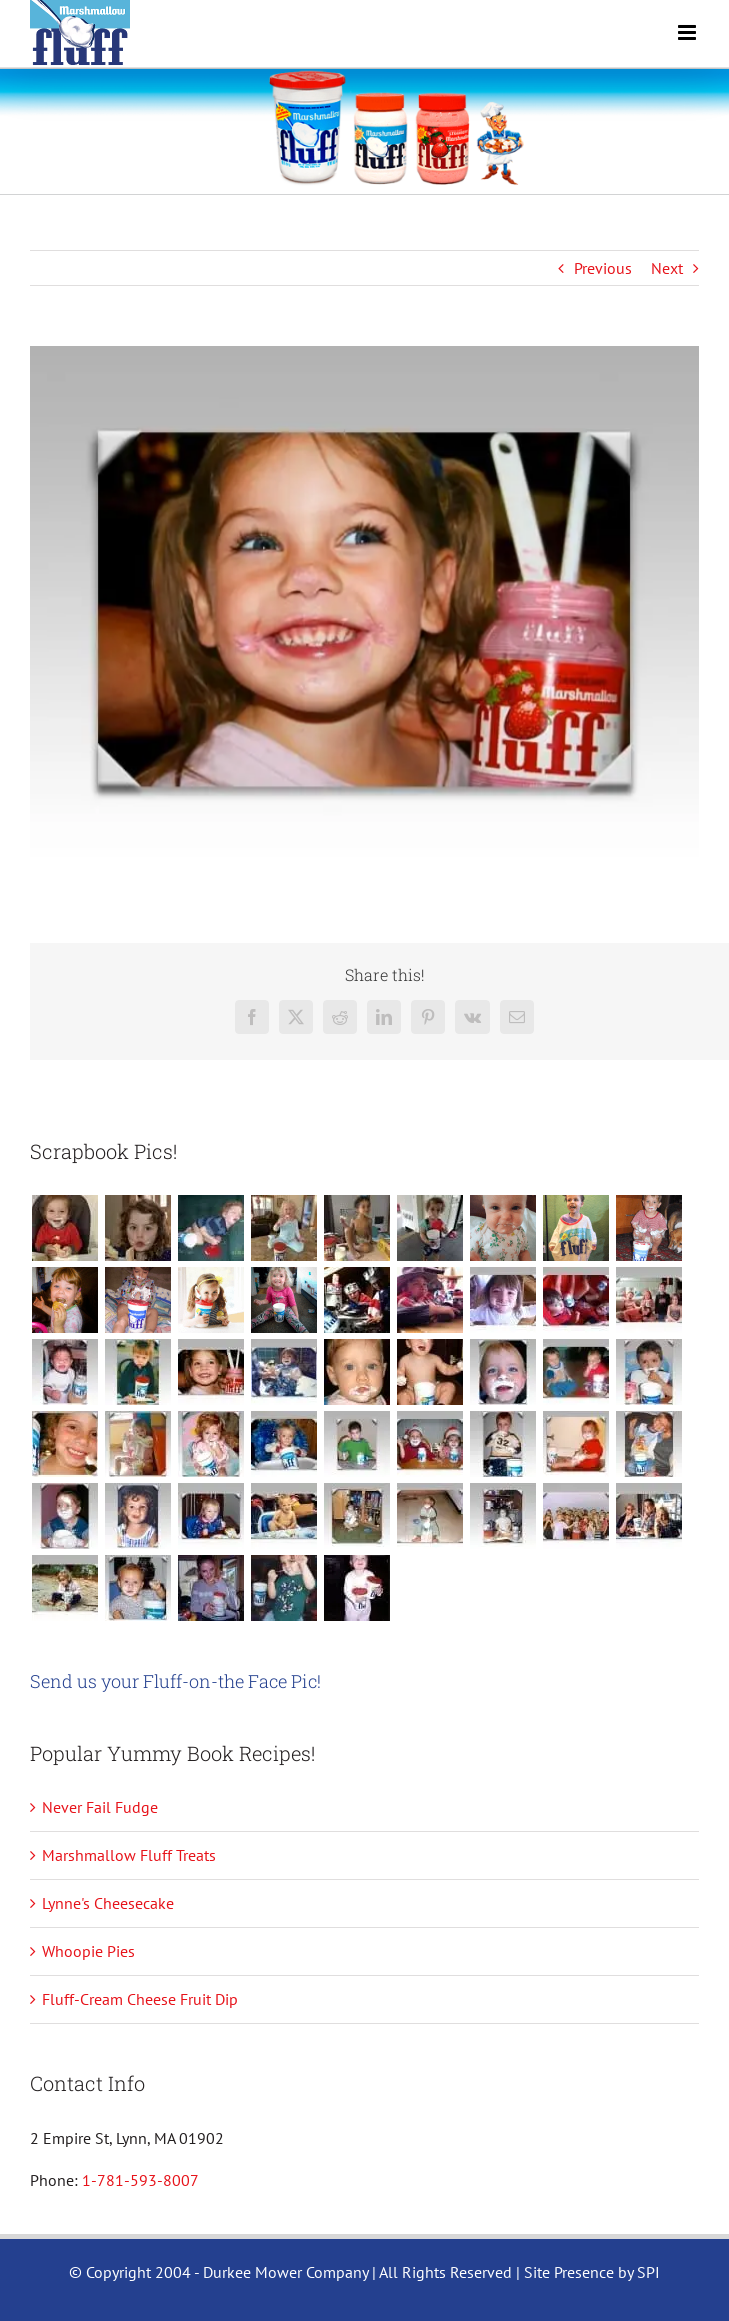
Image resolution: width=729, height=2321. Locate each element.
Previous (603, 268)
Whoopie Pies (88, 1951)
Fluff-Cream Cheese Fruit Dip (140, 1999)
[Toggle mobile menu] (688, 32)
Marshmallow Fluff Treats (129, 1855)
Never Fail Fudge (100, 1807)
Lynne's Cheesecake (108, 1903)
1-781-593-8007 (140, 2180)
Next (667, 268)
